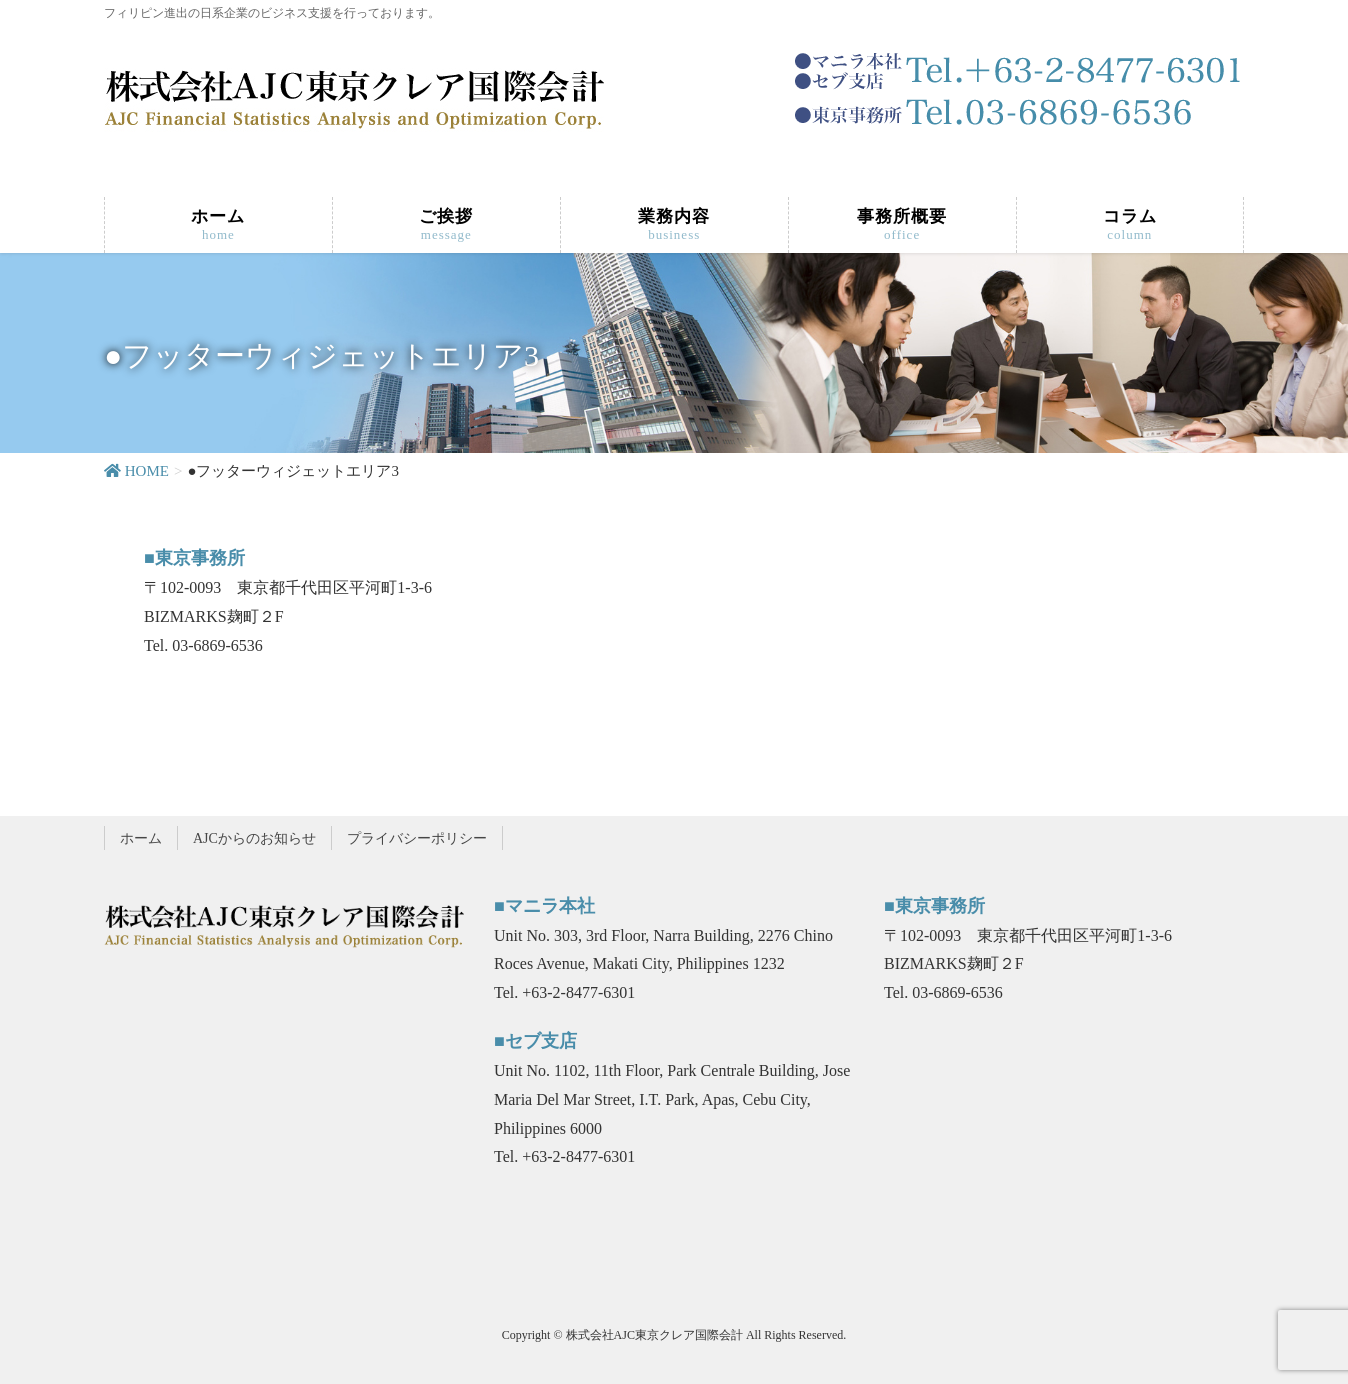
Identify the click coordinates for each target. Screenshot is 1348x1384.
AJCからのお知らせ (254, 838)
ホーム (141, 838)
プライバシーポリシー (417, 838)
